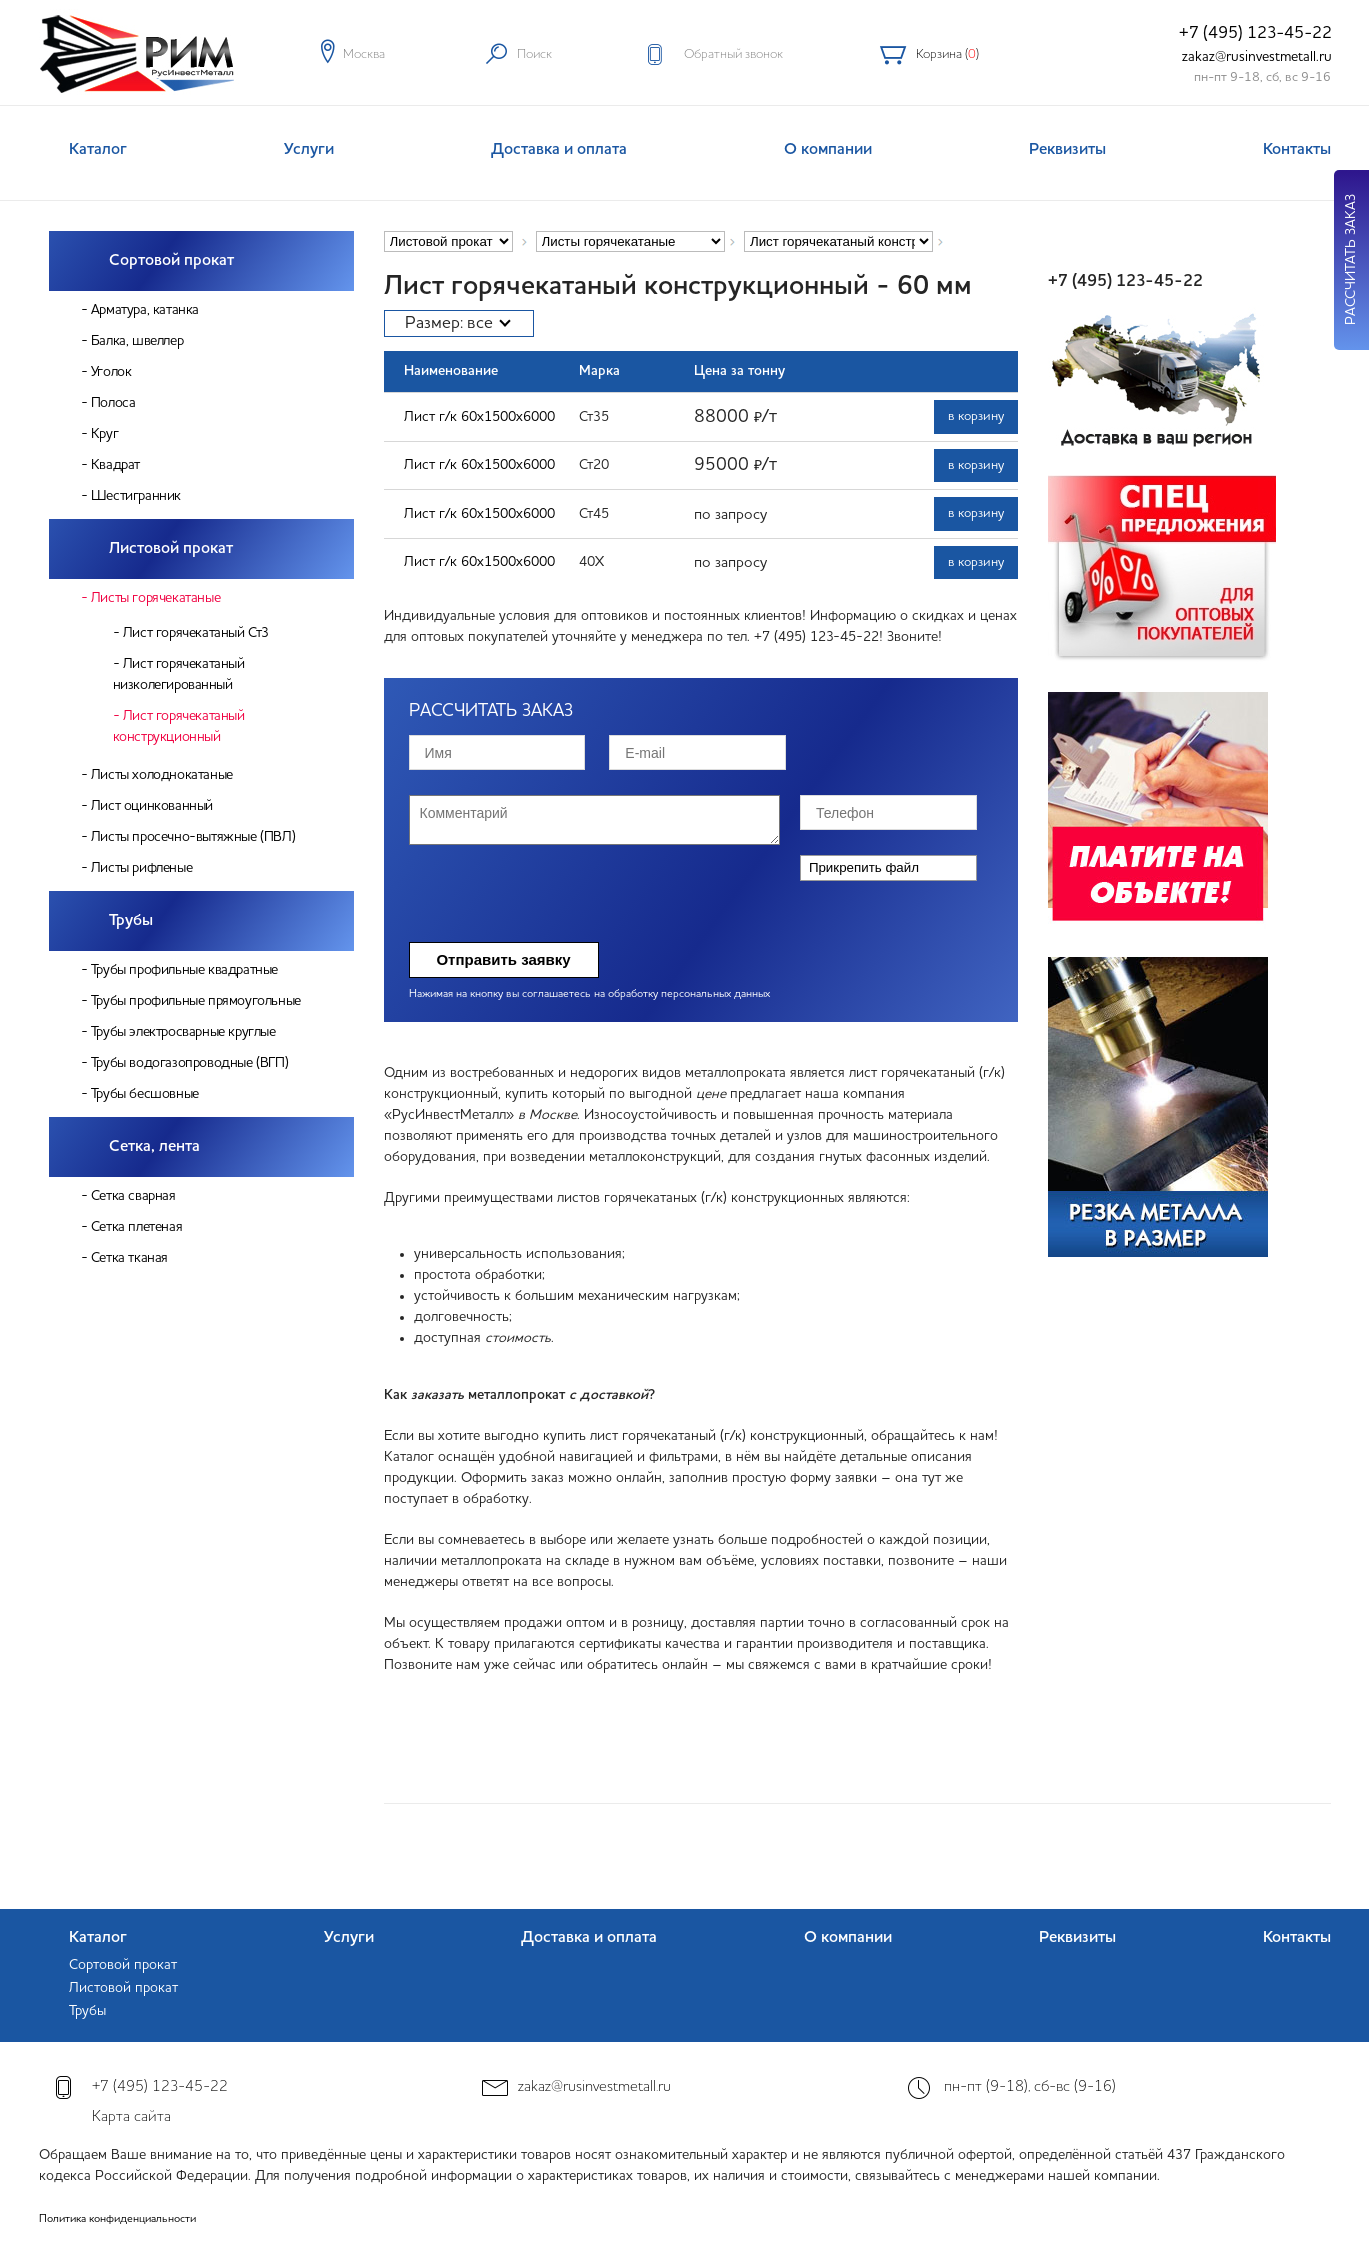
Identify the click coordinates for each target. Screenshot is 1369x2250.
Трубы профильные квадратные (184, 970)
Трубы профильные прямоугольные (196, 1001)
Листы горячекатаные (155, 598)
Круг (104, 434)
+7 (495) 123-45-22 (1255, 33)
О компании (828, 150)
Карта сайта (131, 2117)
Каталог (98, 150)
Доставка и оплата (559, 150)
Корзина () (947, 54)
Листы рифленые (141, 868)
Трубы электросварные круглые (183, 1032)
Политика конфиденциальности (117, 2219)
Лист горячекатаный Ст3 (196, 633)
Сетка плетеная (136, 1227)
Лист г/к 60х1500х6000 (479, 417)
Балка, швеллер (137, 341)
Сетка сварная (133, 1196)
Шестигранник (136, 496)
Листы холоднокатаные (162, 775)
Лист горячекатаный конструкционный (179, 726)
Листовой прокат (171, 549)
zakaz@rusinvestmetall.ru (1257, 57)
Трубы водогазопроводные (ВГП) (189, 1063)
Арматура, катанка (145, 310)
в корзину (976, 416)
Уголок (111, 372)
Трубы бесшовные (145, 1094)
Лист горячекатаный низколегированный (179, 674)
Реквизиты (1067, 150)
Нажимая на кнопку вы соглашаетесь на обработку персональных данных (589, 994)
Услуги (309, 150)
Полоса (113, 403)
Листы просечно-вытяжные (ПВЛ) (193, 837)
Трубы (131, 921)
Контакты (1297, 150)
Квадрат (115, 465)
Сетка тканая (129, 1258)
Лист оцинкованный (152, 806)
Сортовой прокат (171, 261)
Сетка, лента (154, 1147)
